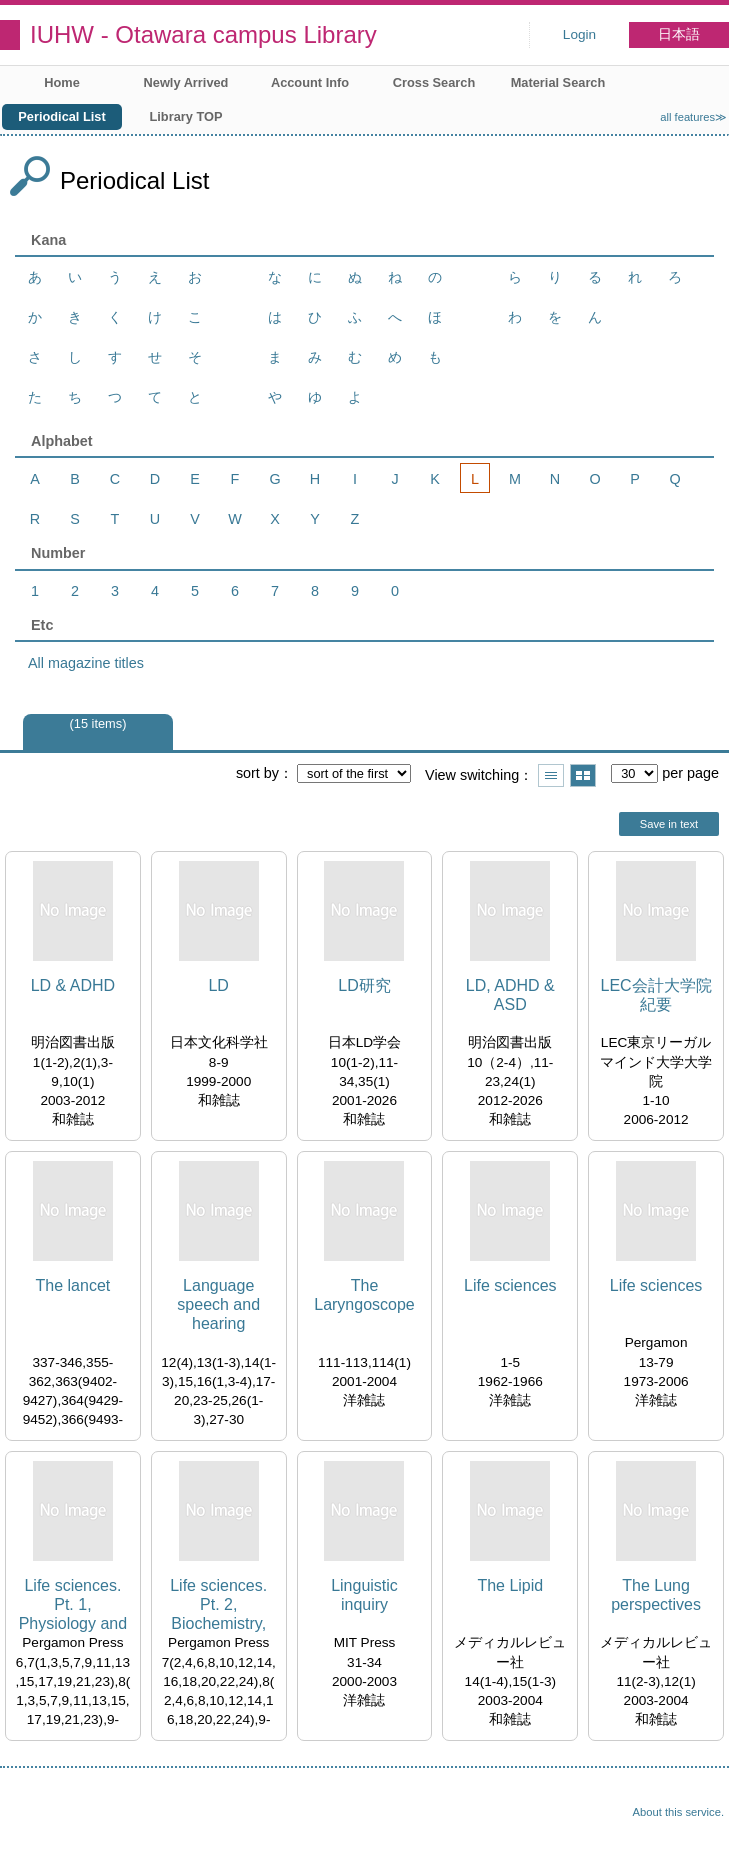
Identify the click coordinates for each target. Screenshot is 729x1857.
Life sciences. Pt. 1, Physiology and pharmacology (73, 1605)
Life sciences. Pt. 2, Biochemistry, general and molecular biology (218, 1605)
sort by (257, 773)
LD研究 (364, 985)
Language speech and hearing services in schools (218, 1305)
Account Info (310, 82)
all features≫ (693, 117)
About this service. (678, 1812)
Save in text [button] (669, 824)
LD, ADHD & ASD (510, 995)
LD (218, 985)
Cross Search (434, 82)
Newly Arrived (186, 82)
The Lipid (510, 1585)
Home (62, 82)
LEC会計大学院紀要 (656, 995)
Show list (551, 775)
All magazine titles (86, 663)
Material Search (558, 82)
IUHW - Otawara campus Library (203, 34)
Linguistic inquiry (364, 1595)
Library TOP (185, 116)
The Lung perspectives (656, 1595)
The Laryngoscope (364, 1295)
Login (579, 34)
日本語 (679, 34)
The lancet (73, 1285)
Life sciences (510, 1285)
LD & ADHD (73, 985)
